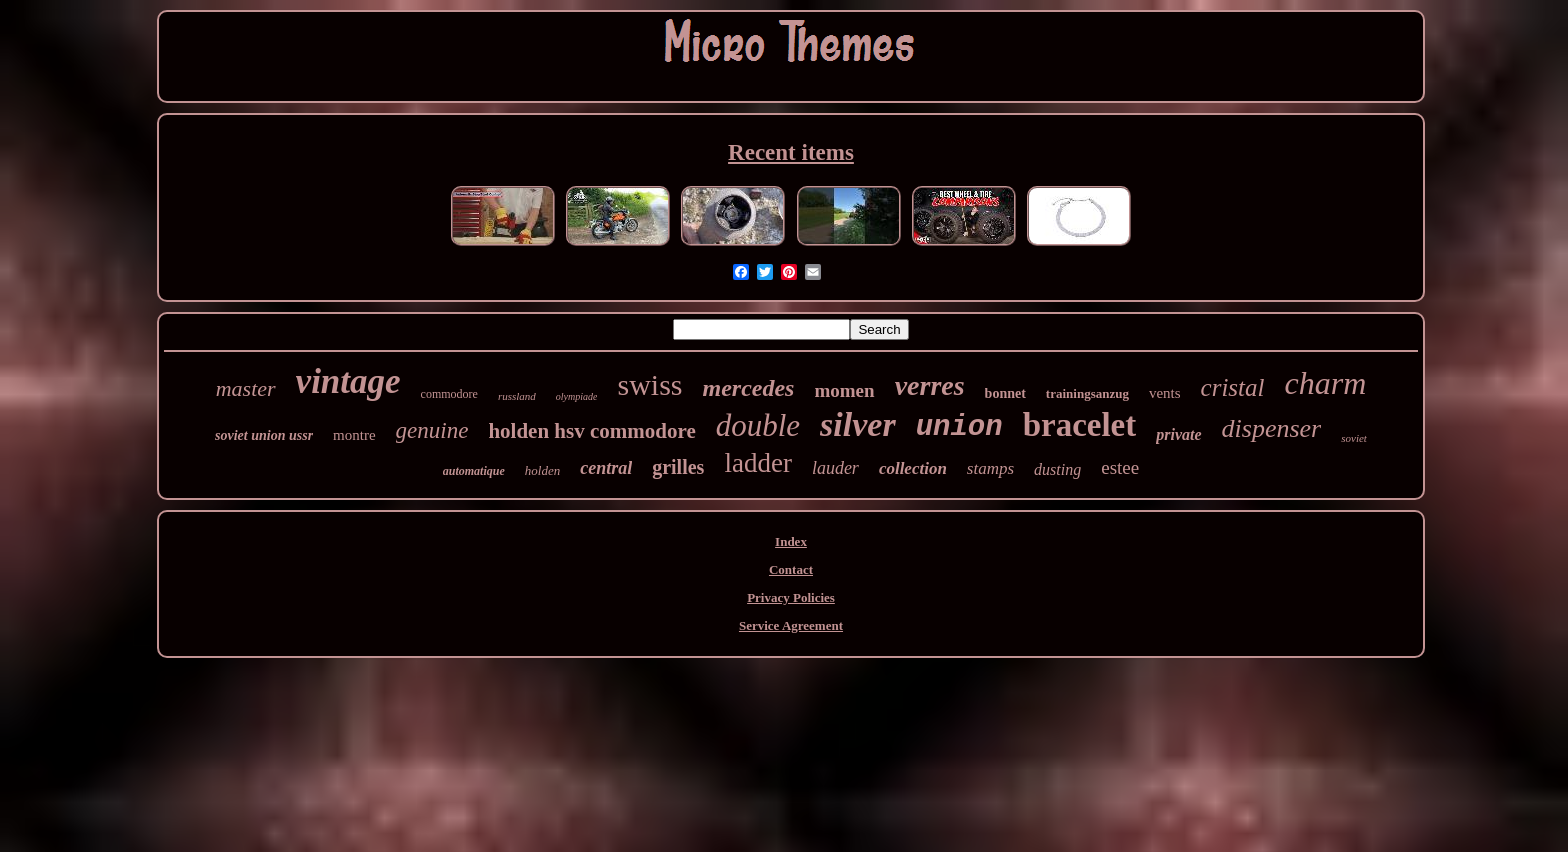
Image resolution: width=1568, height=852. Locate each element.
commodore (449, 394)
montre (354, 435)
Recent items (791, 152)
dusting (1057, 469)
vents (1165, 393)
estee (1120, 467)
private (1178, 434)
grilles (678, 467)
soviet (1354, 438)
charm (1326, 383)
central (606, 468)
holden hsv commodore (591, 431)
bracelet (1080, 425)
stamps (990, 468)
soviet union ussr (264, 435)
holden (542, 470)
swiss (649, 384)
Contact (791, 569)
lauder (835, 468)
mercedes (749, 388)
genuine (432, 430)
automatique (474, 471)
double (758, 425)
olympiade (577, 396)
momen (844, 390)
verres (930, 385)
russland (517, 396)
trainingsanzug (1087, 393)
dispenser (1272, 428)
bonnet (1005, 393)
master (246, 388)
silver (858, 424)
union (959, 427)
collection (913, 468)
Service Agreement (791, 625)
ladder (757, 463)
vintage (348, 381)
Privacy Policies (791, 597)
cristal (1233, 387)
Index (791, 541)
